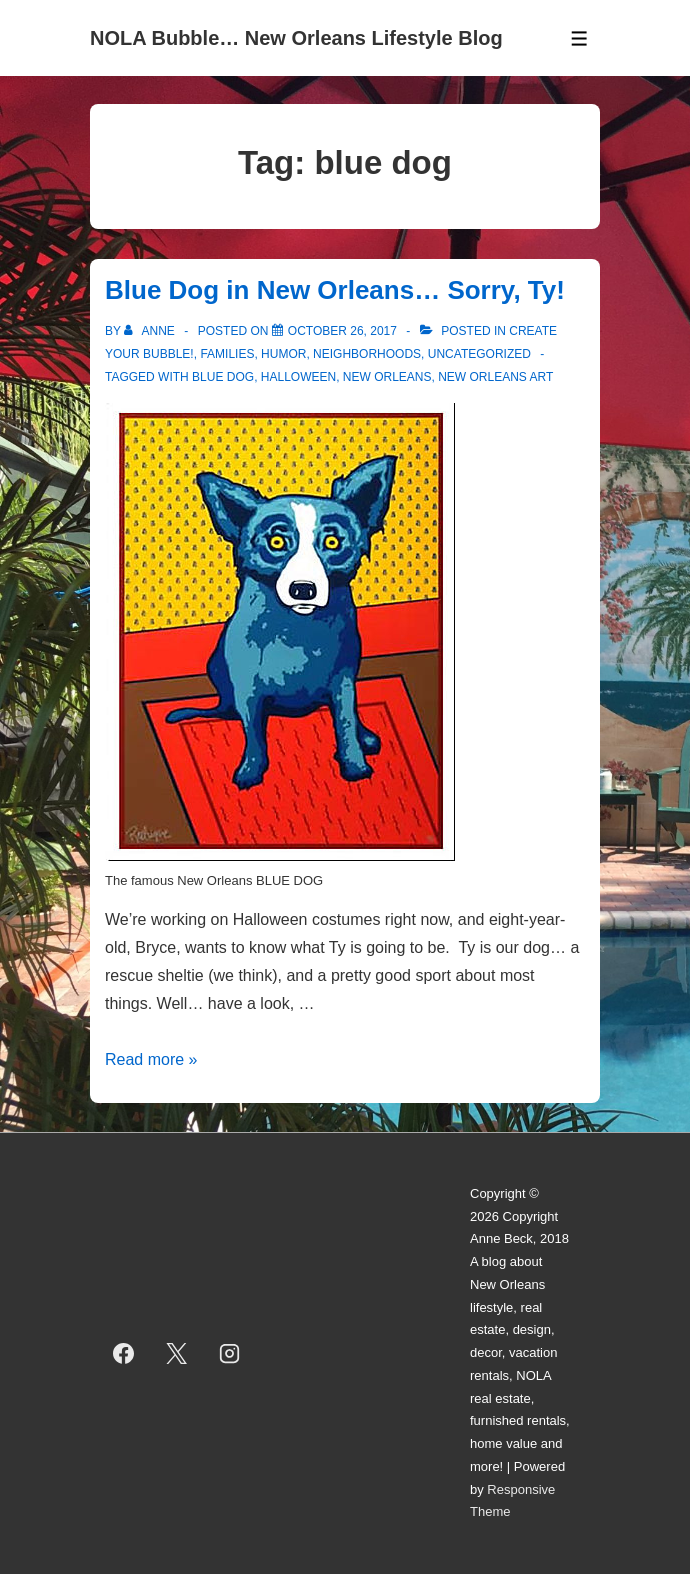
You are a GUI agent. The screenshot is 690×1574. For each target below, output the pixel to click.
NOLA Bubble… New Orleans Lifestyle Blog (296, 38)
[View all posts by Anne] (151, 331)
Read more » (151, 1059)
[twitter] (177, 1353)
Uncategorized (479, 354)
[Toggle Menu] (579, 38)
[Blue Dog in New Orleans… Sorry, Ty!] (342, 331)
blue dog (223, 377)
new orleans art (495, 377)
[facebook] (124, 1353)
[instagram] (230, 1353)
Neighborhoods (367, 354)
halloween (298, 377)
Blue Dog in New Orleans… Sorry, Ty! (335, 290)
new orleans (387, 377)
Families (227, 354)
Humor (283, 354)
